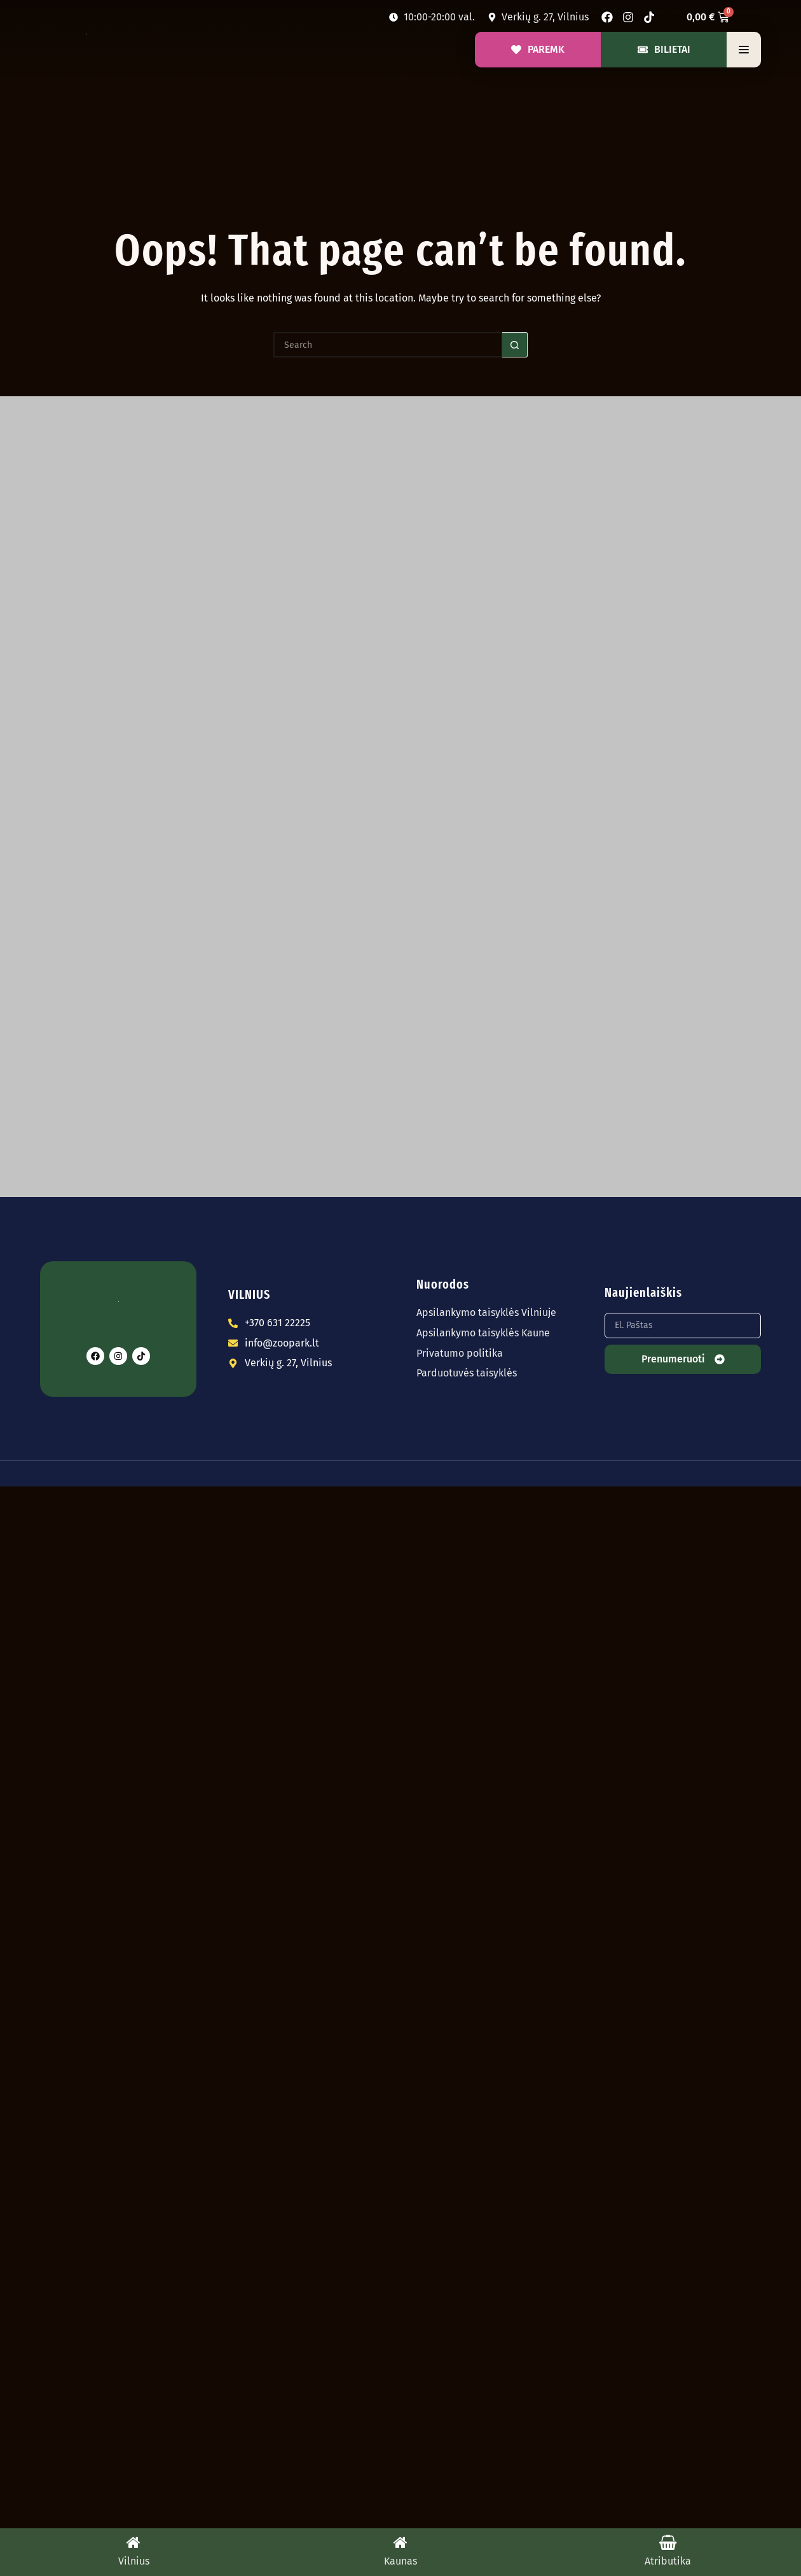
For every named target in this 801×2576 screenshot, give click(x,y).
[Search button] (515, 344)
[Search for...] (387, 344)
